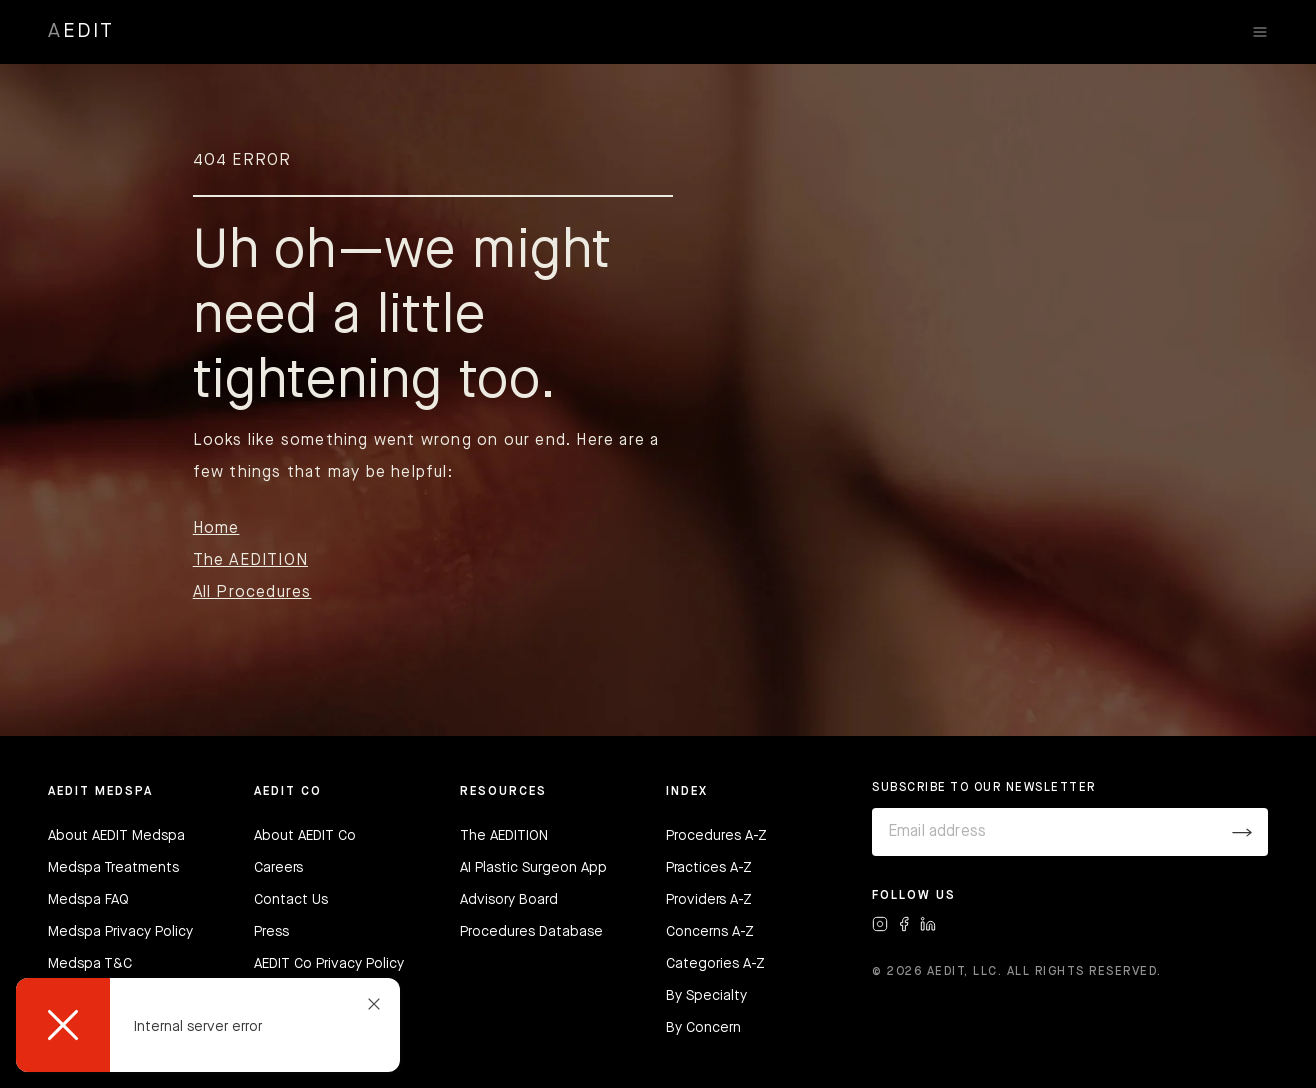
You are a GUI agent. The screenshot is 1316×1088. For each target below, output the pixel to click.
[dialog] (208, 1025)
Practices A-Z (709, 868)
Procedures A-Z (716, 836)
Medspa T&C (90, 964)
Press (271, 932)
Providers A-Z (709, 900)
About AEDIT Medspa (116, 836)
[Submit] (1242, 832)
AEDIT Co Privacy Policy (329, 964)
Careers (278, 868)
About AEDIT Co (305, 836)
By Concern (703, 1028)
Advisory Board (509, 900)
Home (216, 529)
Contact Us (291, 900)
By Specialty (706, 996)
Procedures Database (531, 932)
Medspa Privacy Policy (120, 932)
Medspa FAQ (88, 900)
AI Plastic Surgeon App (533, 868)
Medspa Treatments (113, 868)
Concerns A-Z (710, 932)
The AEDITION (250, 561)
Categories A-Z (715, 964)
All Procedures (252, 593)
